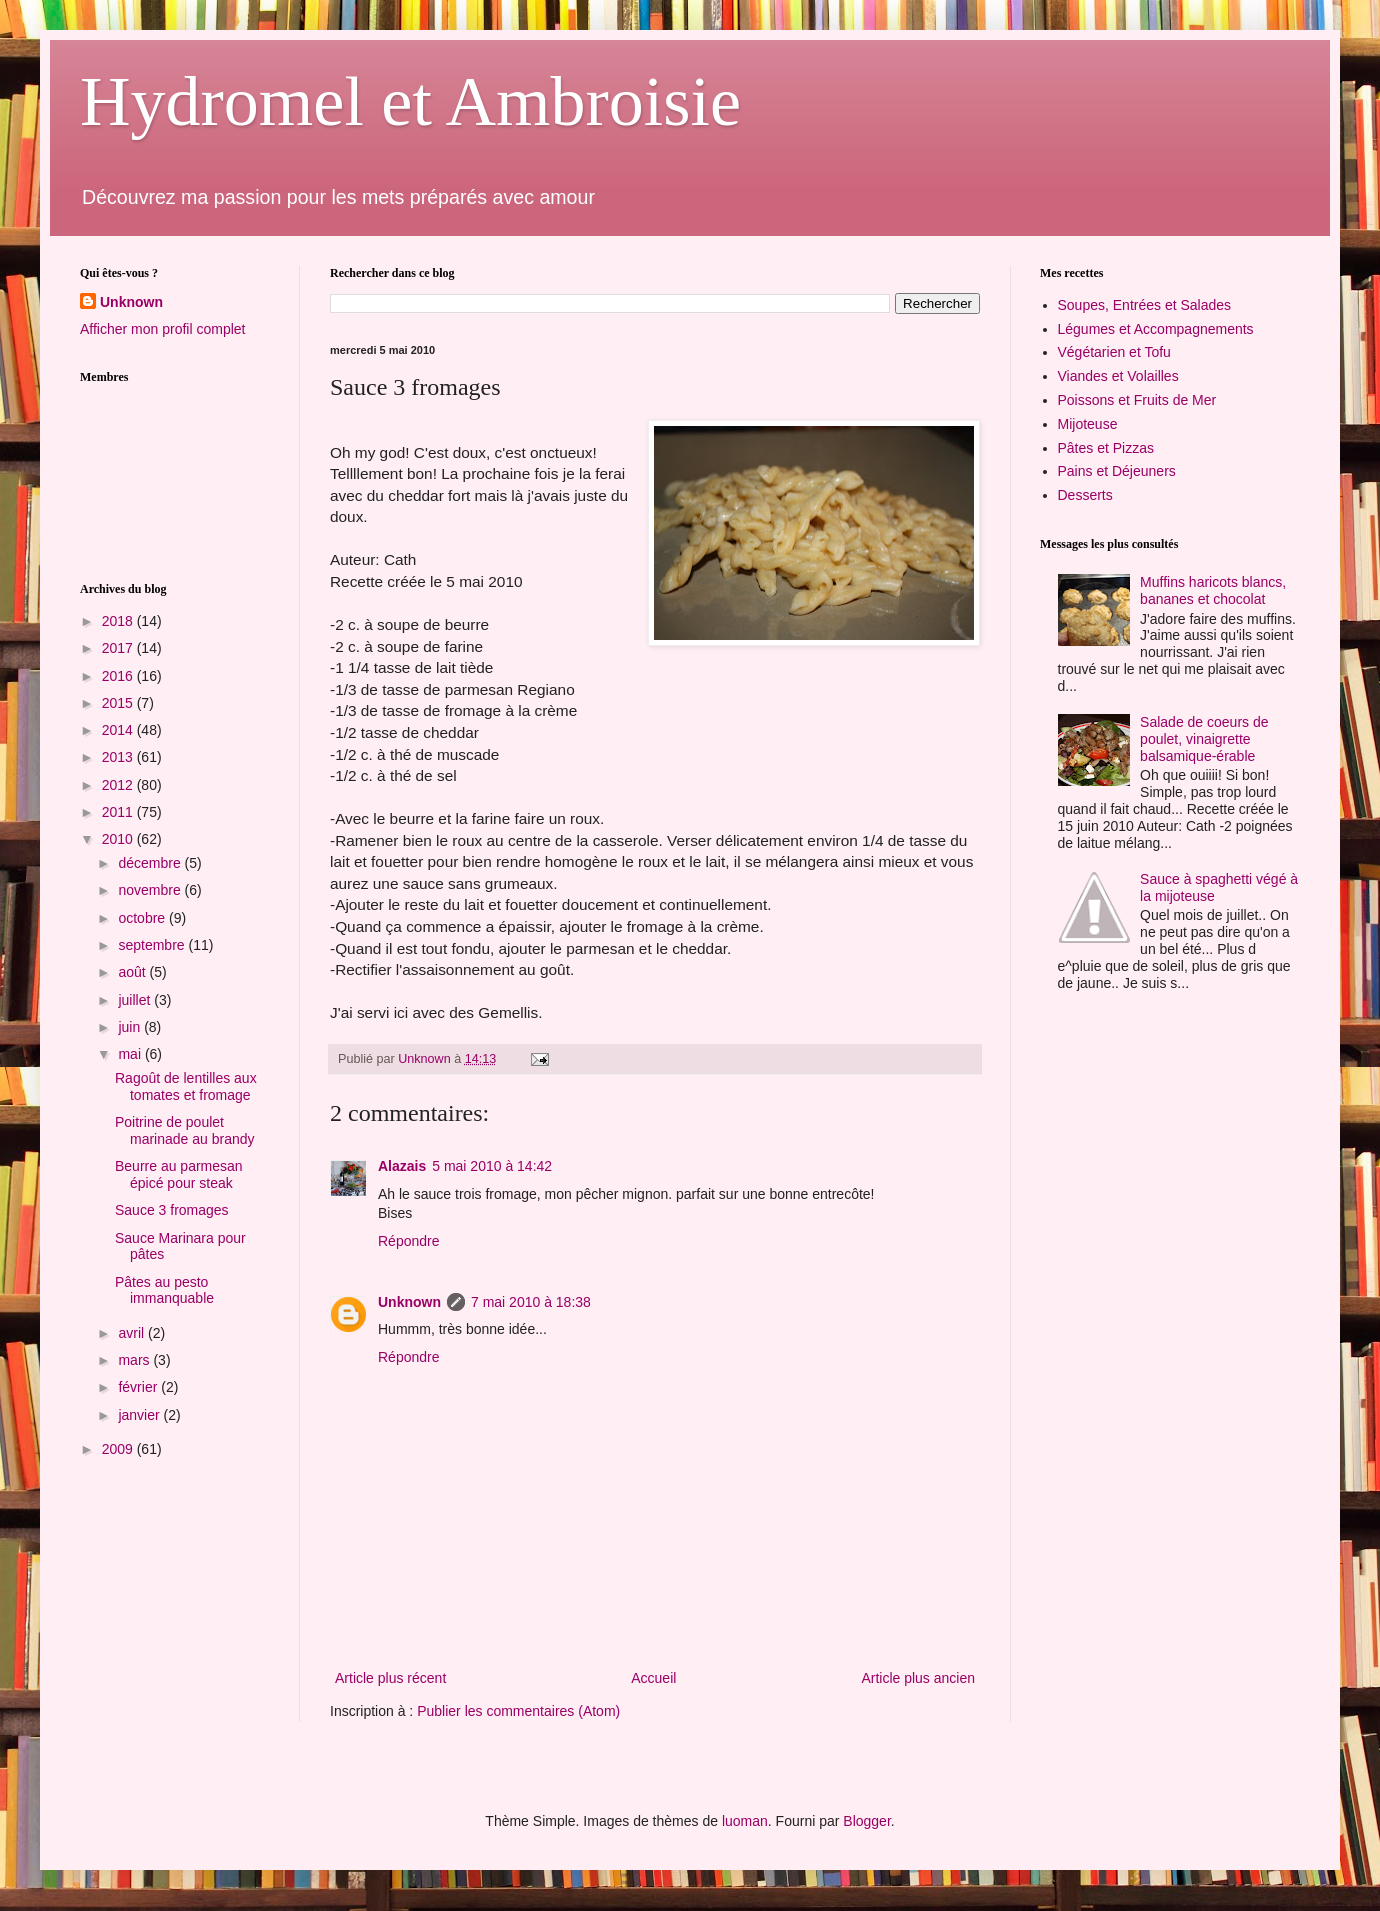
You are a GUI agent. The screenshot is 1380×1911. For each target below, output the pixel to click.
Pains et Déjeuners (1117, 471)
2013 (119, 757)
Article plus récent (390, 1678)
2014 (119, 730)
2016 (119, 676)
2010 (119, 839)
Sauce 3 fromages (172, 1210)
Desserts (1085, 495)
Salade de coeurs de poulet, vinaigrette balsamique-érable (1204, 739)
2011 (119, 812)
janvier (140, 1415)
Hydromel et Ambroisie (410, 101)
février (139, 1387)
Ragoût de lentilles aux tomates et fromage (186, 1086)
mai (131, 1054)
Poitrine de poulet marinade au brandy (185, 1130)
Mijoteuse (1088, 424)
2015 (119, 703)
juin (131, 1027)
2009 (119, 1449)
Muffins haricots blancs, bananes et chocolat (1213, 590)
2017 (119, 648)
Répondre (409, 1241)
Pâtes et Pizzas (1106, 448)
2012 (119, 785)
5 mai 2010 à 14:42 (492, 1166)
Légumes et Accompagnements (1156, 329)
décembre (151, 863)
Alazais (402, 1166)
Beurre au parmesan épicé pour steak (179, 1174)
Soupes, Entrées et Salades (1145, 305)
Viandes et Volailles (1118, 376)
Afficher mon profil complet (162, 329)
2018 (119, 621)
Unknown (409, 1302)
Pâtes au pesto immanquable (164, 1290)
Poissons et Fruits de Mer (1137, 400)
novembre (151, 890)
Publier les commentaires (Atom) (518, 1711)
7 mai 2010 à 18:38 (531, 1302)
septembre (153, 945)
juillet (136, 1000)
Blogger (866, 1821)
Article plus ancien (918, 1678)
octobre (143, 918)
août (133, 972)
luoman (745, 1821)
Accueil (653, 1678)
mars (135, 1360)
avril (133, 1333)
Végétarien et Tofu (1114, 352)
